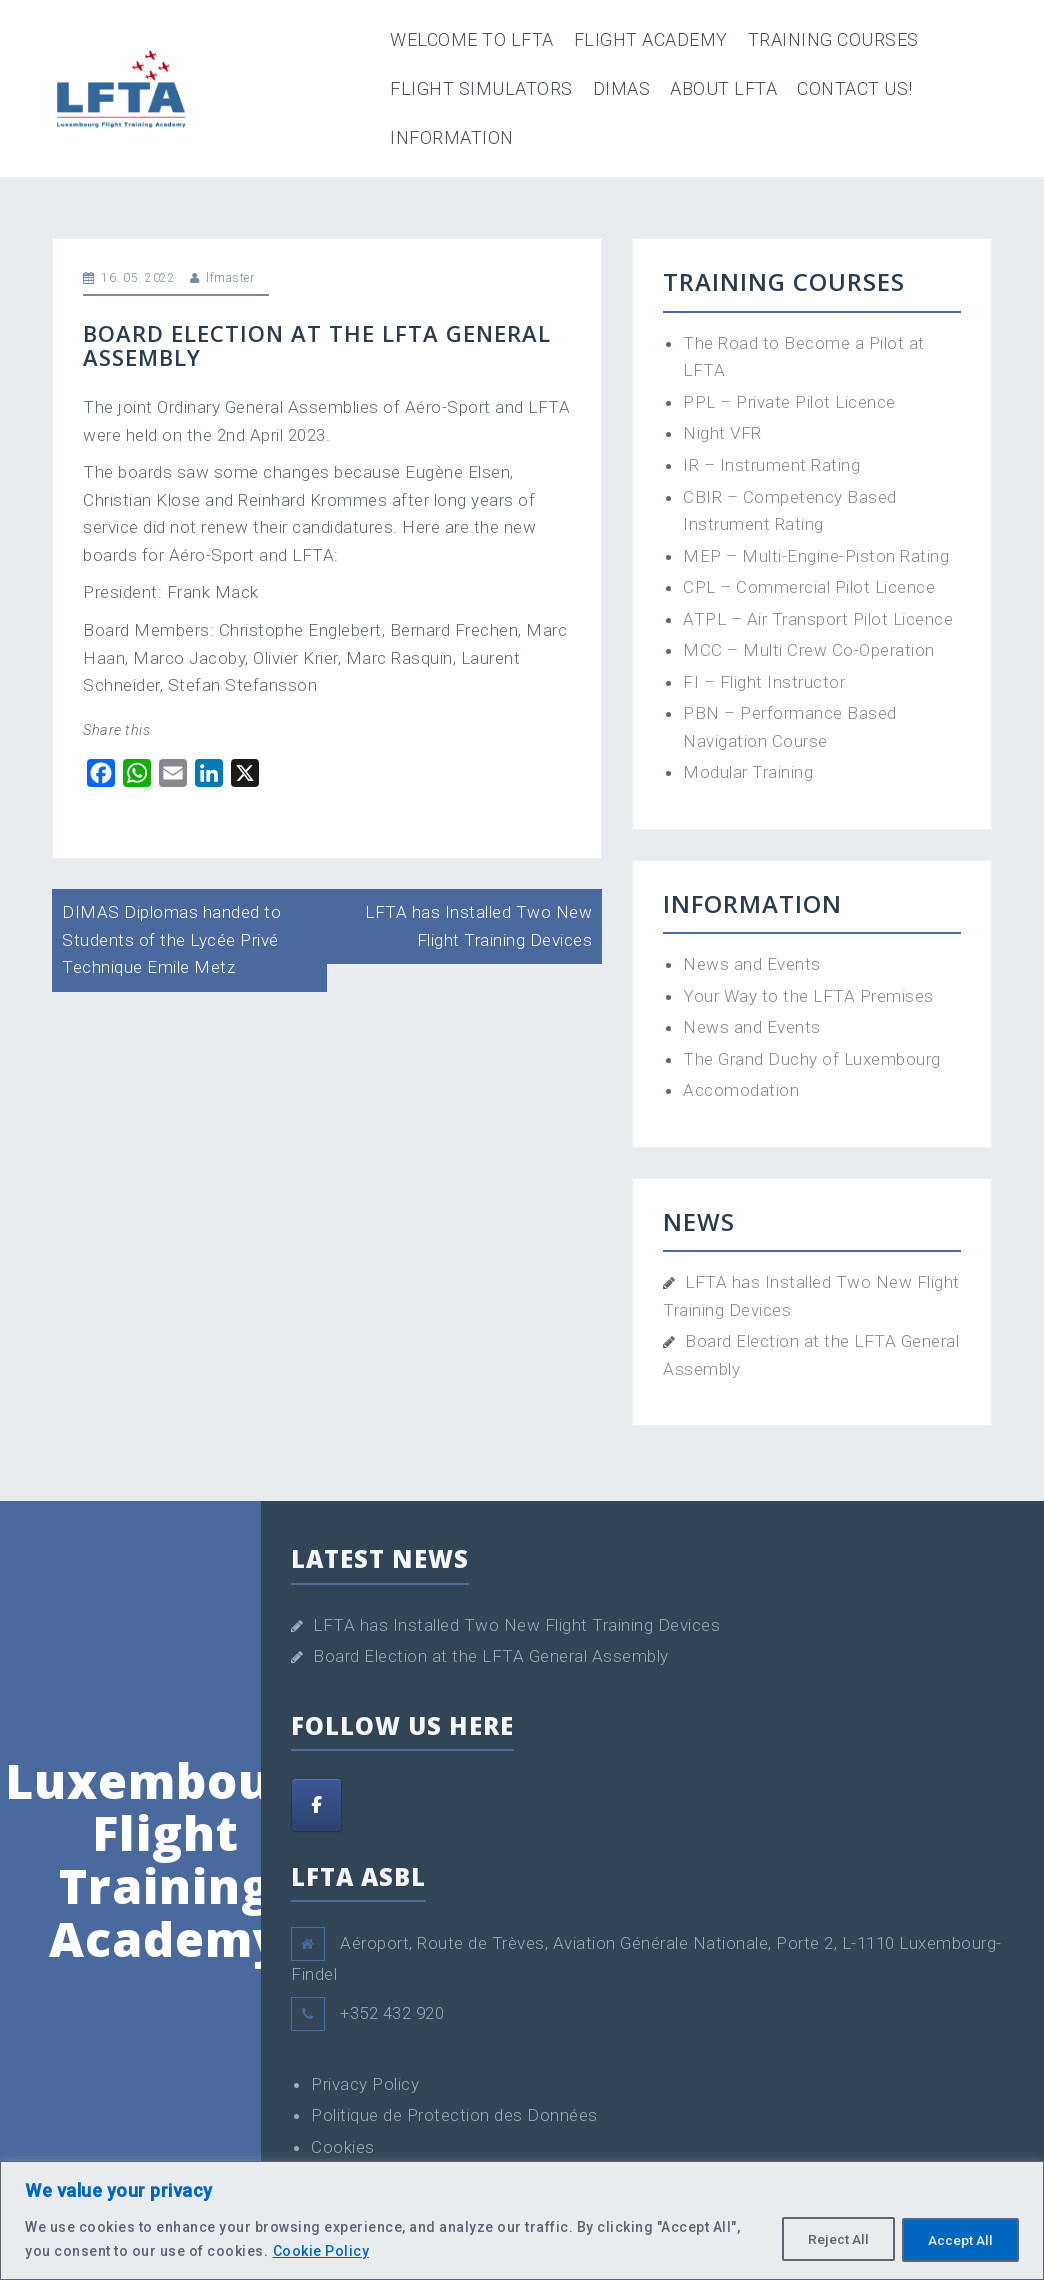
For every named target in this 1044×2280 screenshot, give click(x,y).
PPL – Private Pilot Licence (789, 402)
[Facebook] (316, 1805)
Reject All (828, 2239)
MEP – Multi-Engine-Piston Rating (816, 556)
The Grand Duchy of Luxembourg (812, 1059)
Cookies (343, 2147)
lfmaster (230, 278)
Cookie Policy (321, 2251)
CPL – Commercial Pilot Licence (809, 587)
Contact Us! (855, 88)
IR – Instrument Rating (771, 465)
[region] (522, 2220)
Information (452, 137)
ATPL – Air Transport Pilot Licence (818, 619)
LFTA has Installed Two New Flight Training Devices (516, 1625)
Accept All (957, 2239)
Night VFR (722, 433)
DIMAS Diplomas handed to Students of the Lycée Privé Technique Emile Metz (171, 939)
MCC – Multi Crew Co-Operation (809, 650)
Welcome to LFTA (472, 39)
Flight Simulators (481, 88)
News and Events (752, 964)
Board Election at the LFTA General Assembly (491, 1656)
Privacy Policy (365, 2084)
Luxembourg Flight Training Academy (165, 1859)
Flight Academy (651, 39)
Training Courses (833, 39)
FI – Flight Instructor (764, 682)
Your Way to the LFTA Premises (808, 996)
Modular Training (748, 772)
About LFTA (723, 88)
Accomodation (741, 1090)
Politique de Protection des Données (454, 2115)
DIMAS (622, 88)
